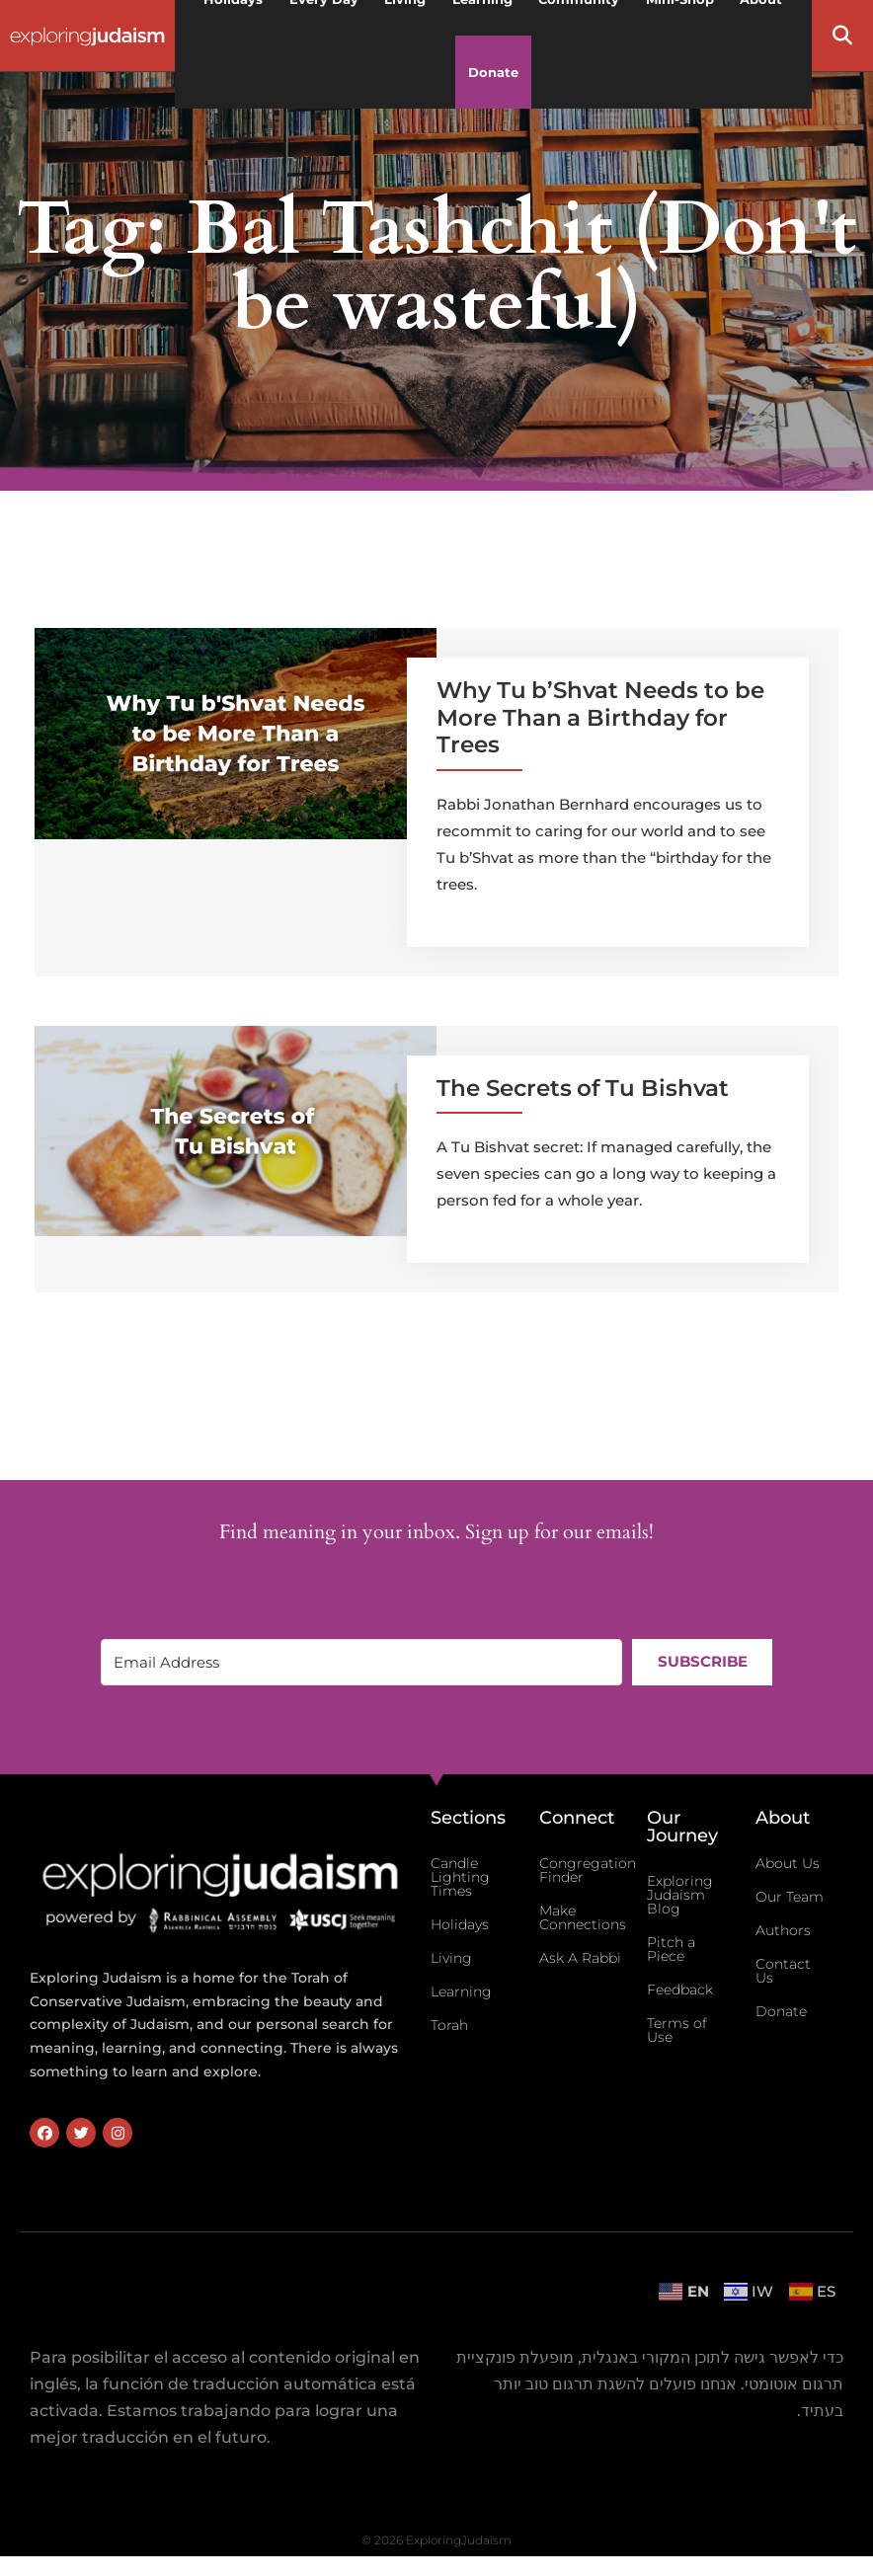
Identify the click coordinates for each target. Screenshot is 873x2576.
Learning (461, 1991)
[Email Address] (361, 1662)
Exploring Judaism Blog (680, 1894)
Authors (783, 1930)
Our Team (789, 1897)
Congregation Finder (587, 1870)
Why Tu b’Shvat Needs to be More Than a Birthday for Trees (600, 717)
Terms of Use (677, 2030)
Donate (493, 72)
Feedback (680, 1989)
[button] (842, 35)
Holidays (460, 1924)
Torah (449, 2025)
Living (451, 1958)
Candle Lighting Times (460, 1877)
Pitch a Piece (671, 1949)
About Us (787, 1863)
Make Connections (582, 1917)
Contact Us (783, 1971)
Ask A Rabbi (580, 1958)
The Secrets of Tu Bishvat (582, 1088)
